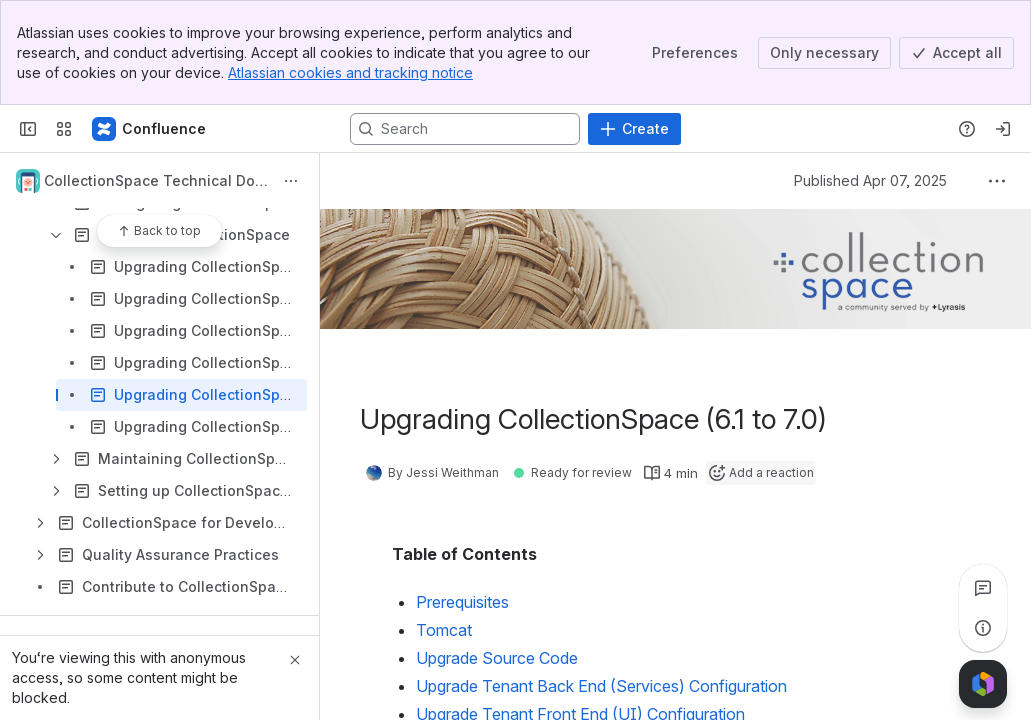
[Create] (634, 129)
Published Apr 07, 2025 (870, 180)
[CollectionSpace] (150, 129)
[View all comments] (983, 588)
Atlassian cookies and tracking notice (350, 72)
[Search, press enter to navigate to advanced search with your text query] (465, 129)
